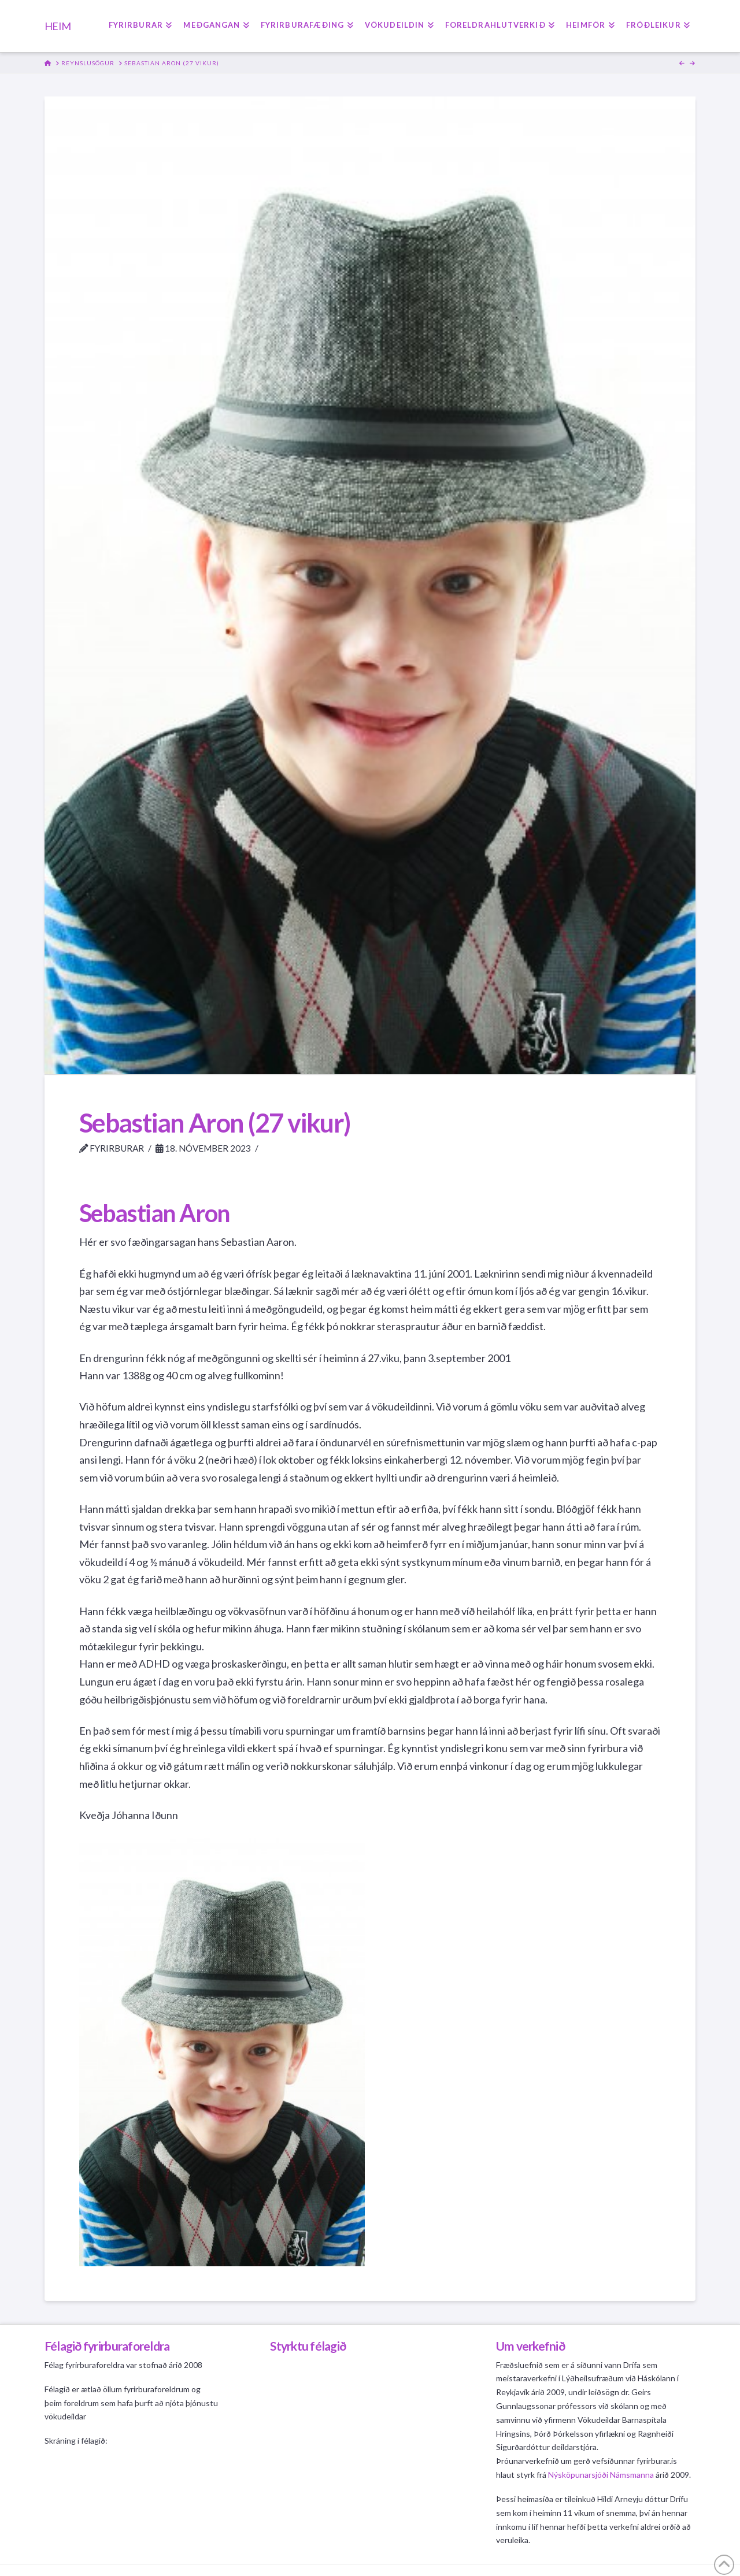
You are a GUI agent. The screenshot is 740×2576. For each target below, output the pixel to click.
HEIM (58, 26)
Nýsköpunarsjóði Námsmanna (601, 2475)
